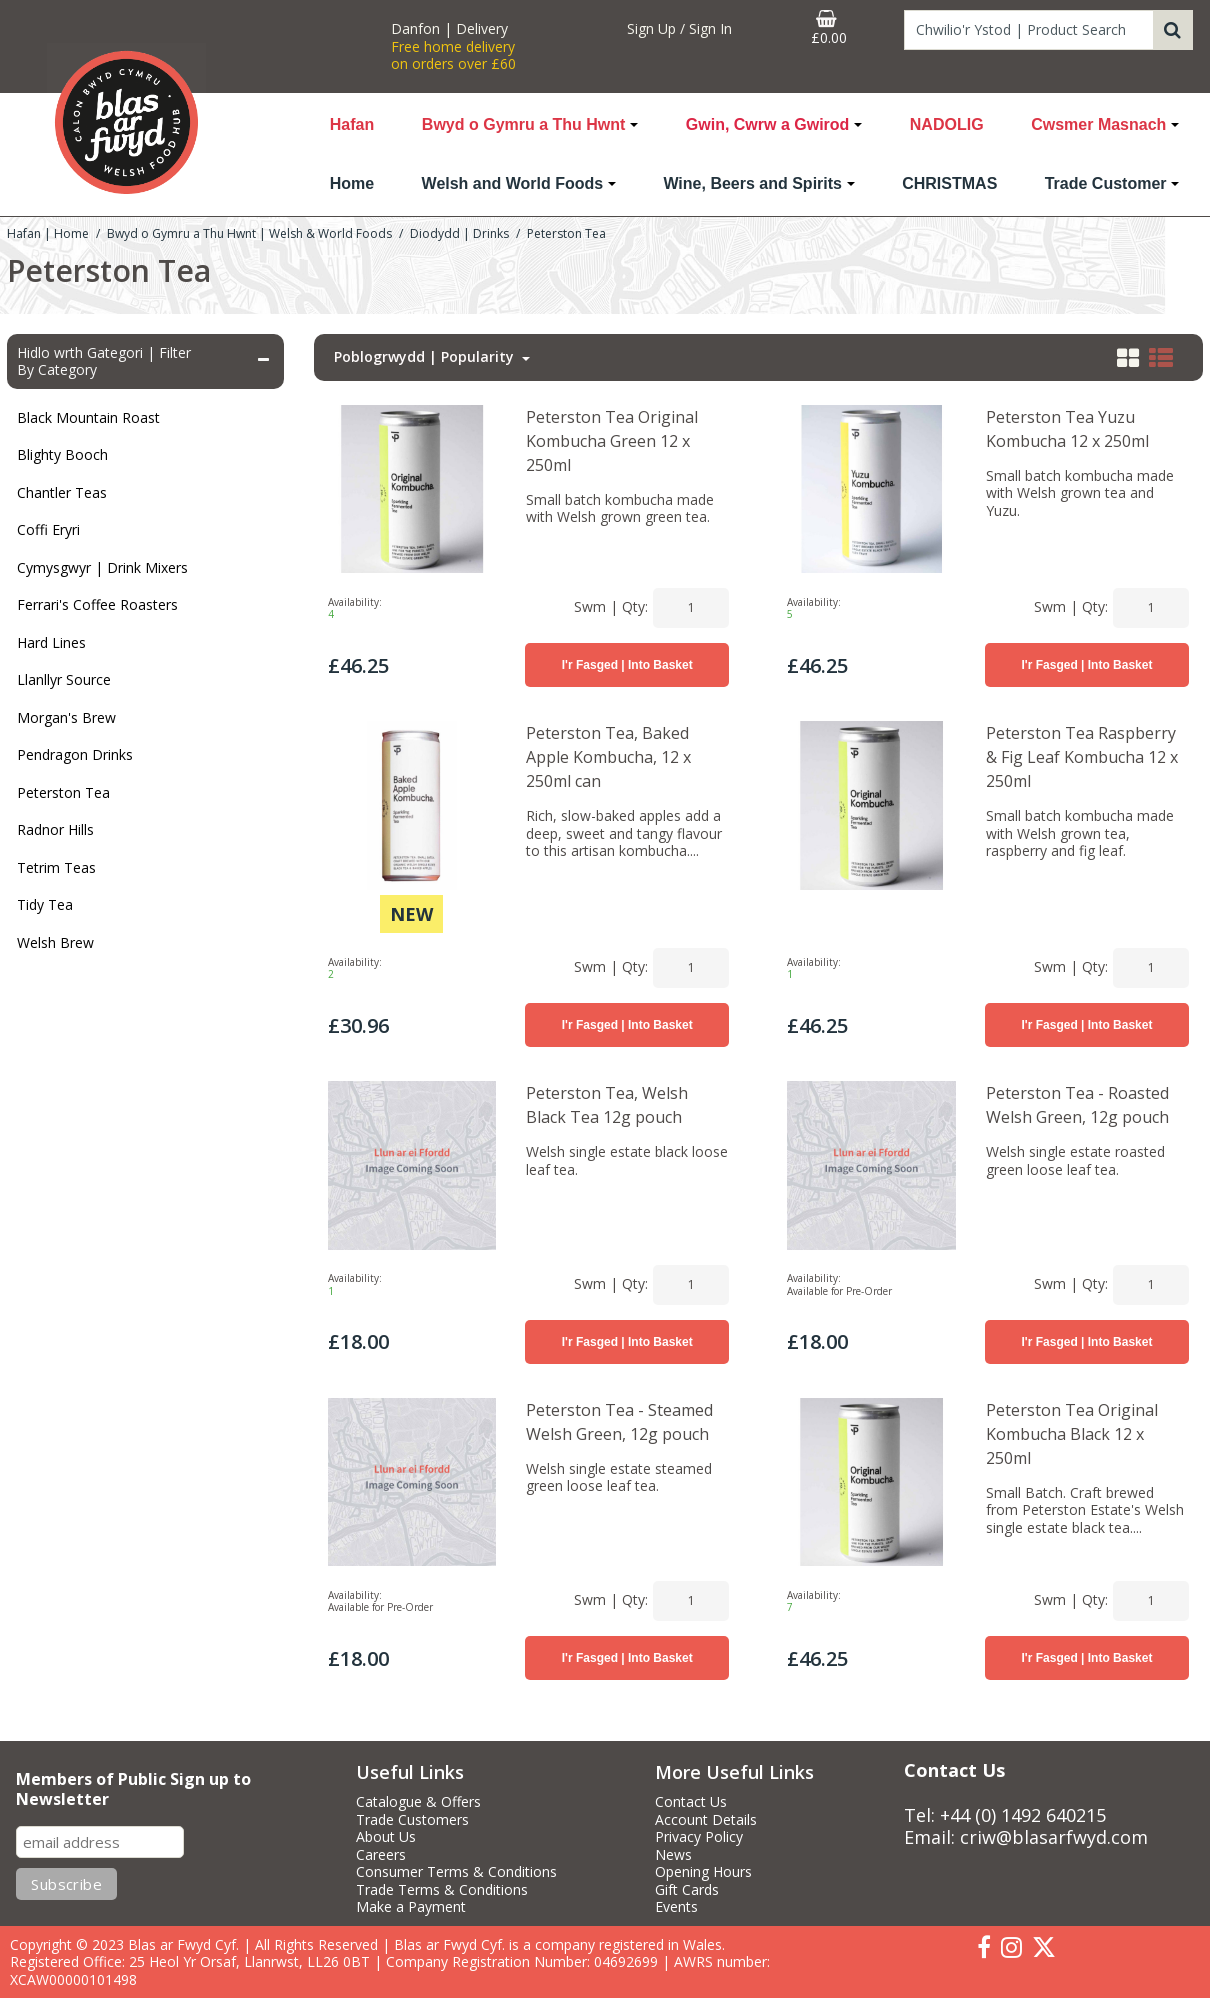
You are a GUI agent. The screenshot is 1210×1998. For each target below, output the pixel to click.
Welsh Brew (55, 942)
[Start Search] (1173, 30)
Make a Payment (411, 1907)
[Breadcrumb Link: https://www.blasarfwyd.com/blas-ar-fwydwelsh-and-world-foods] (249, 232)
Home (352, 183)
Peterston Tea (63, 792)
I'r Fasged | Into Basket (627, 665)
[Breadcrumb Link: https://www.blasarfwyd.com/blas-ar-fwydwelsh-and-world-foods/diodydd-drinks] (459, 232)
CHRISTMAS (949, 183)
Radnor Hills (55, 829)
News (673, 1855)
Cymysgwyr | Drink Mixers (102, 567)
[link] (984, 1948)
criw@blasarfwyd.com (1054, 1837)
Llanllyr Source (64, 679)
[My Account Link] (680, 29)
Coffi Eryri (48, 529)
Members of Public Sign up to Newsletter (133, 1789)
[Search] (1028, 30)
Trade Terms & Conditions (442, 1890)
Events (676, 1907)
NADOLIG (947, 124)
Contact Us (691, 1802)
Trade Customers (412, 1820)
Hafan (352, 124)
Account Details (706, 1820)
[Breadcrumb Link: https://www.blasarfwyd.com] (48, 232)
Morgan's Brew (66, 717)
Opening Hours (703, 1872)
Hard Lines (51, 642)
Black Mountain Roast (88, 417)
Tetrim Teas (56, 867)
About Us (386, 1837)
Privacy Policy (699, 1837)
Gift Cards (687, 1890)
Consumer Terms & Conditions (456, 1872)
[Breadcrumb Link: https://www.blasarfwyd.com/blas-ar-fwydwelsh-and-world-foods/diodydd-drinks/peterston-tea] (566, 232)
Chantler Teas (62, 492)
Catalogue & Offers (418, 1802)
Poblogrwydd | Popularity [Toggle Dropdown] (426, 357)
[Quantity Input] (691, 608)
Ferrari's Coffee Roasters (97, 604)
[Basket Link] (829, 28)
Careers (381, 1855)
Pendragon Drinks (75, 754)
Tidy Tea (45, 904)
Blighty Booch (62, 454)
